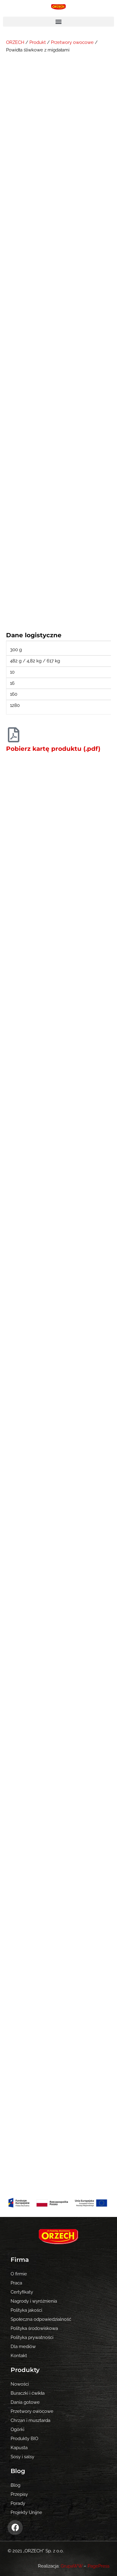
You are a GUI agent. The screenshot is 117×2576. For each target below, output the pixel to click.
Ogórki (17, 2429)
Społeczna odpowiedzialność (41, 2319)
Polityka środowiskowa (34, 2328)
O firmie (19, 2273)
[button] (58, 22)
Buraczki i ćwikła (28, 2393)
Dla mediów (23, 2346)
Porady (18, 2503)
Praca (16, 2282)
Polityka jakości (26, 2310)
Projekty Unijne (26, 2512)
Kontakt (19, 2355)
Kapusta (19, 2447)
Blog (15, 2485)
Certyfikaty (22, 2291)
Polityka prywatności (32, 2337)
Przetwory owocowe (72, 42)
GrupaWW (71, 2565)
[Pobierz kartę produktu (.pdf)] (13, 734)
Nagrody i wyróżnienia (34, 2301)
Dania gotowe (25, 2402)
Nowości (20, 2383)
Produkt (37, 42)
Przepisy (19, 2494)
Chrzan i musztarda (30, 2420)
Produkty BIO (24, 2438)
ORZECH (15, 42)
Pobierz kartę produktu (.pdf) (53, 748)
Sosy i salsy (22, 2456)
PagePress (98, 2565)
